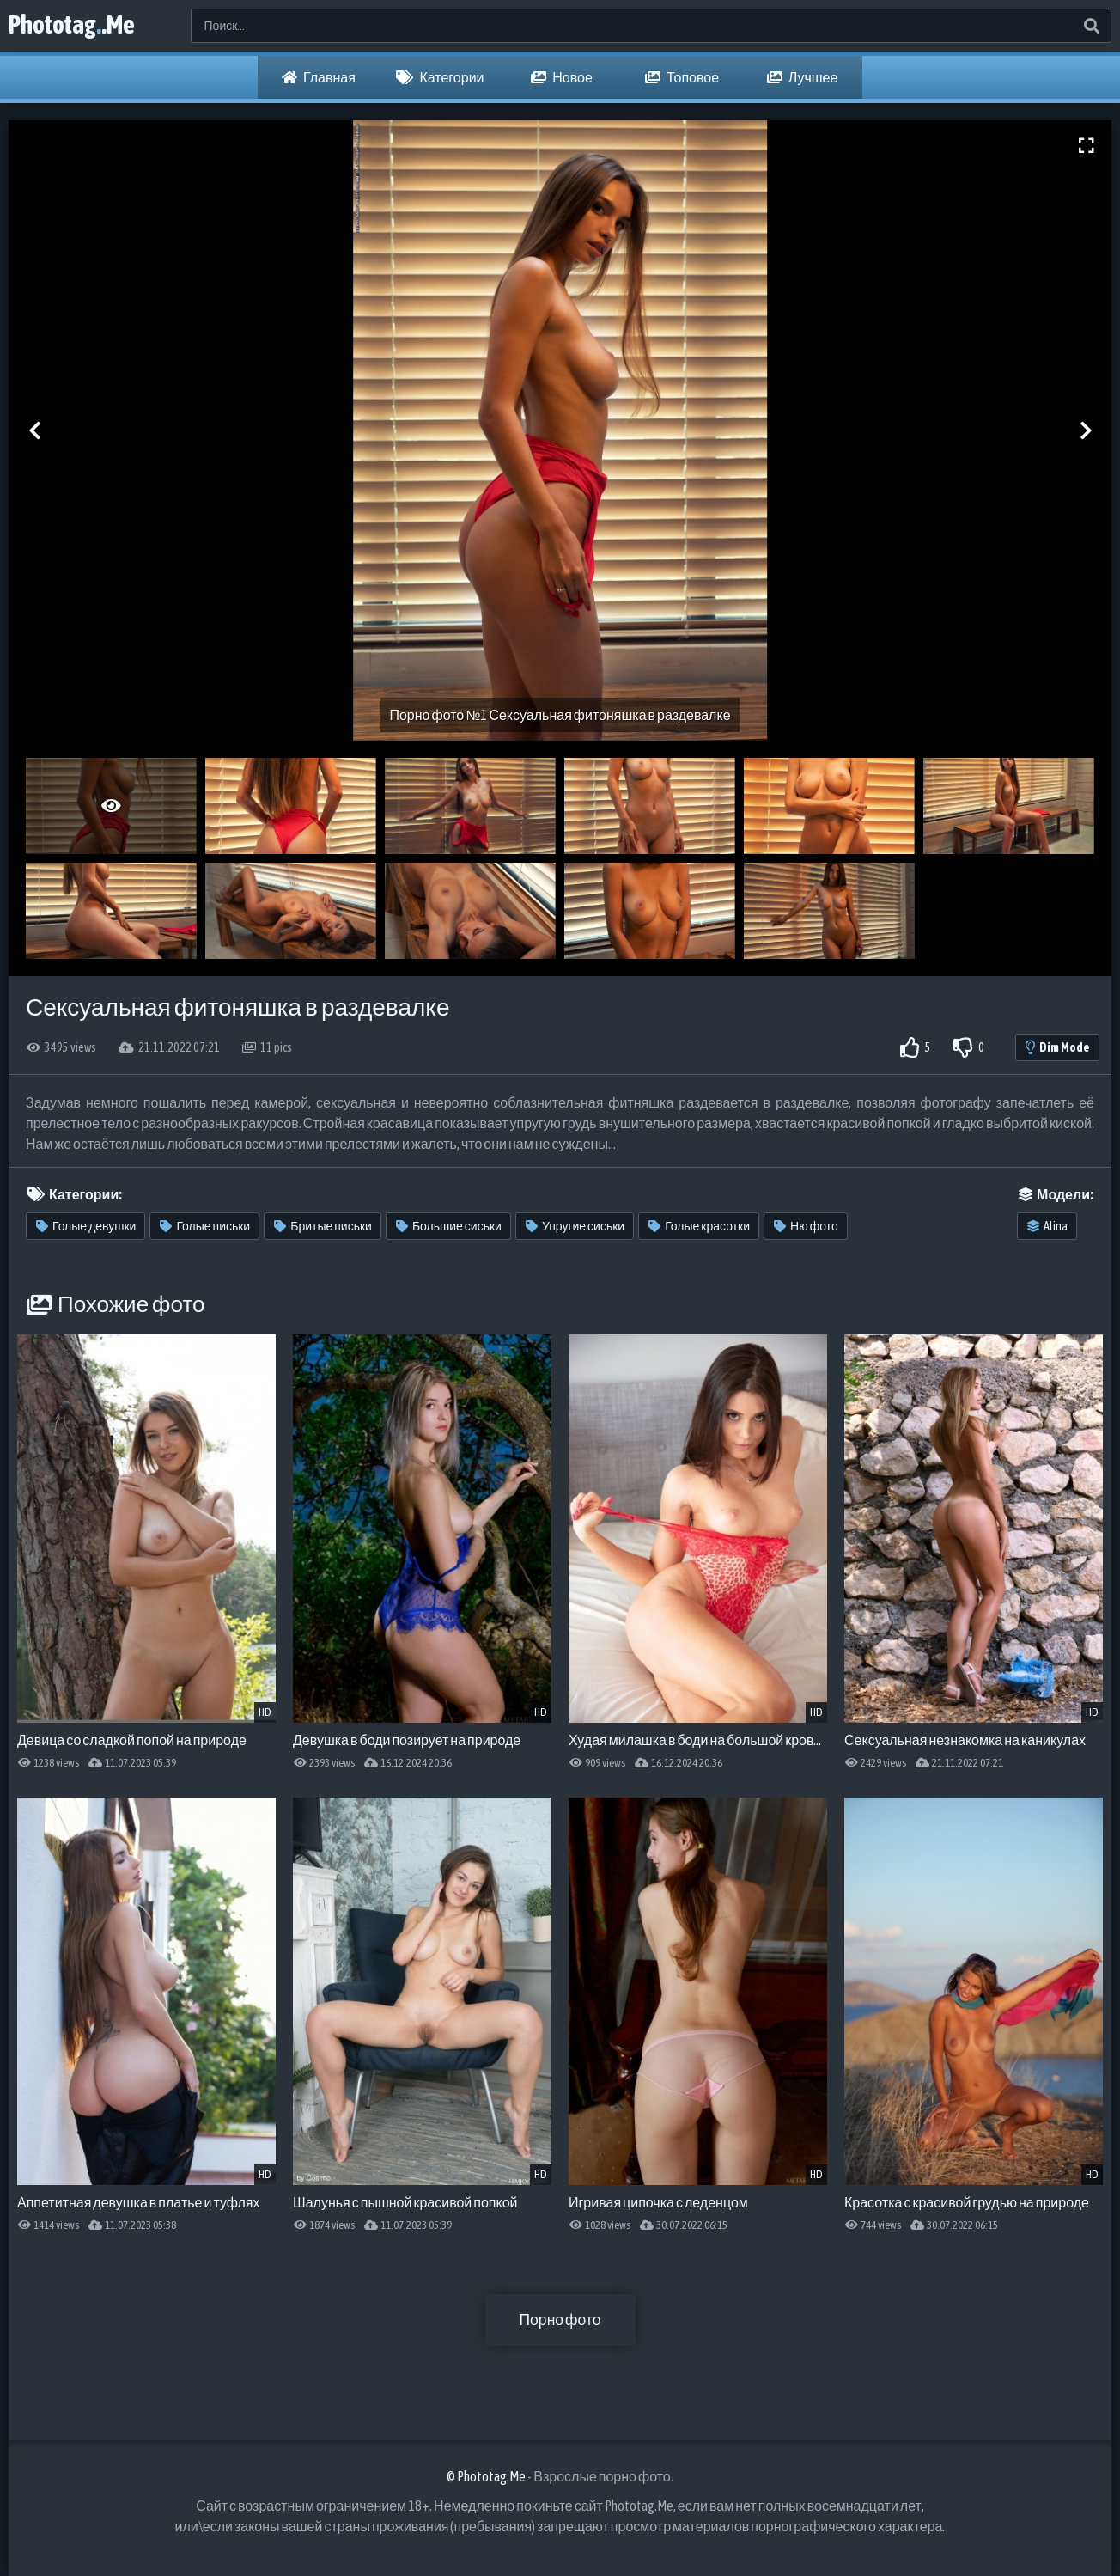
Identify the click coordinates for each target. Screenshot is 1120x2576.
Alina (1047, 1226)
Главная (319, 77)
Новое (562, 77)
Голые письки (205, 1226)
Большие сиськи (449, 1226)
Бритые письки (323, 1226)
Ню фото (806, 1226)
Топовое (682, 77)
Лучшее (802, 77)
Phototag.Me (77, 25)
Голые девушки (86, 1226)
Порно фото (559, 2319)
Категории (440, 77)
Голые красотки (699, 1226)
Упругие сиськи (575, 1226)
